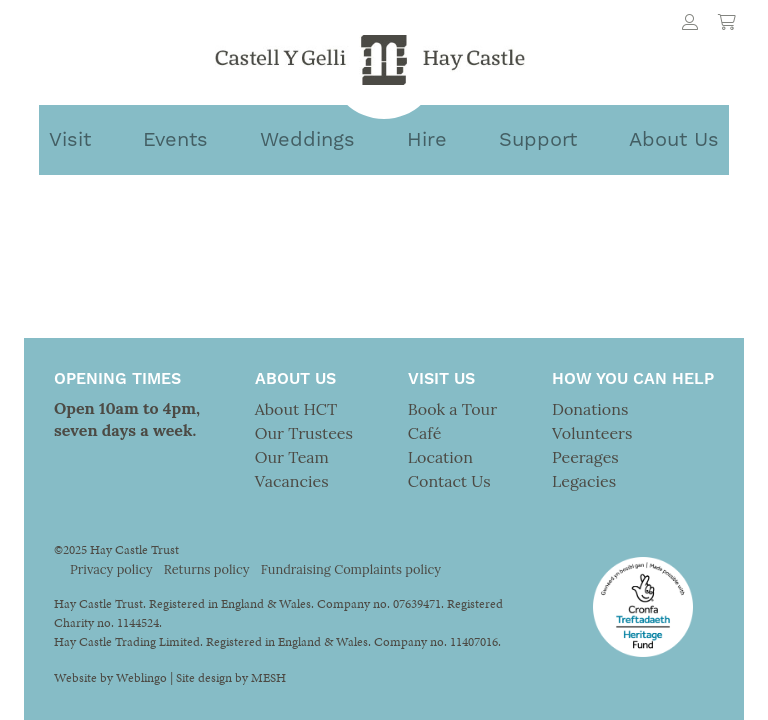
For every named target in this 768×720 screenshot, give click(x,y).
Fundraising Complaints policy (351, 569)
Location (440, 457)
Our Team (292, 457)
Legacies (584, 481)
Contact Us (449, 481)
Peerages (585, 457)
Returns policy (207, 569)
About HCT (296, 409)
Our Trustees (304, 433)
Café (424, 433)
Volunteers (592, 433)
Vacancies (292, 481)
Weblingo (141, 678)
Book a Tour (452, 409)
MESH (268, 678)
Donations (590, 409)
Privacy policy (111, 569)
